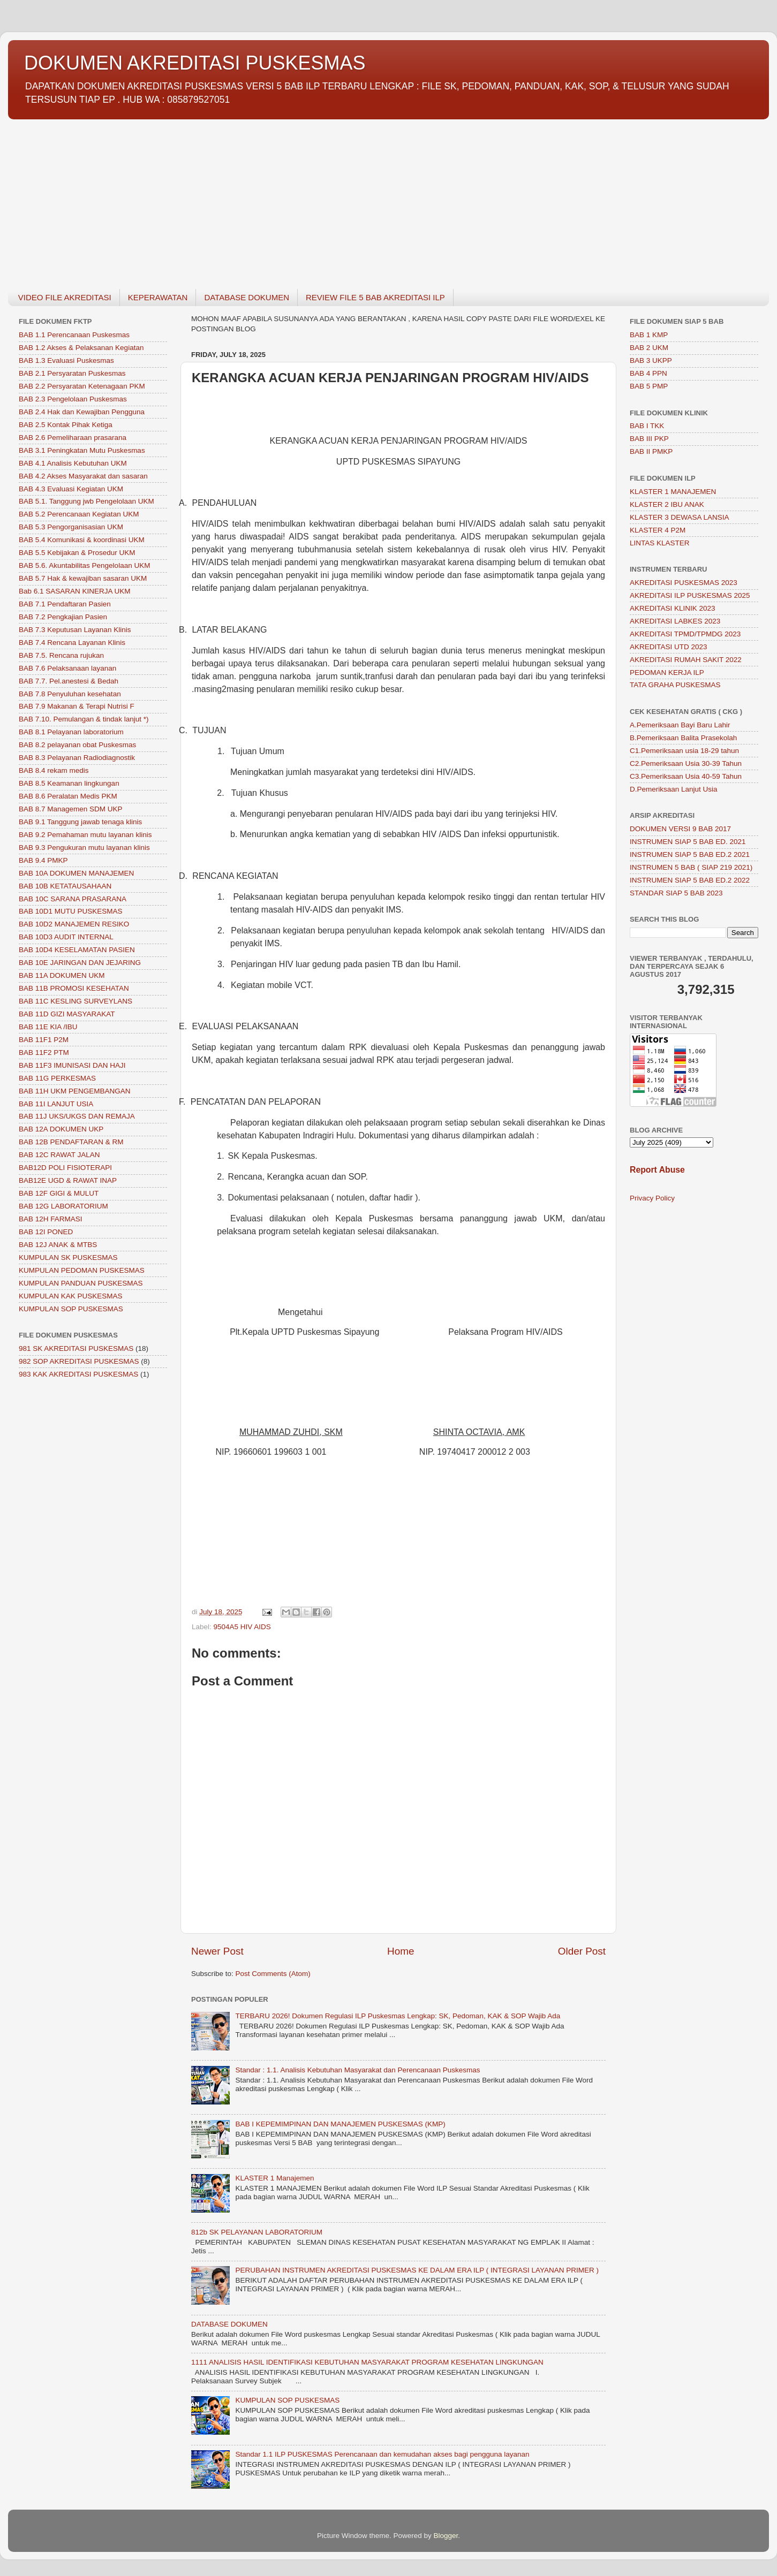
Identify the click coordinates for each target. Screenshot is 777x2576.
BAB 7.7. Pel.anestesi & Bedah (68, 681)
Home (400, 1951)
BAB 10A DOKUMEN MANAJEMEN (76, 873)
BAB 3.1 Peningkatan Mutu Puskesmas (82, 450)
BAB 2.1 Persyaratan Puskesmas (72, 373)
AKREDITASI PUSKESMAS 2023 (683, 583)
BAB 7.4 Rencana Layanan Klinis (72, 643)
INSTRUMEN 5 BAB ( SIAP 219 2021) (691, 867)
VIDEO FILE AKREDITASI (64, 297)
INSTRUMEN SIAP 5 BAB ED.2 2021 (690, 854)
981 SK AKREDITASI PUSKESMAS (76, 1348)
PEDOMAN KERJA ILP (667, 672)
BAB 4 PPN (648, 373)
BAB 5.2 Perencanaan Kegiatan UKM (79, 514)
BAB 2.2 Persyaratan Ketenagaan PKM (82, 386)
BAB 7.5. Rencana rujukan (61, 655)
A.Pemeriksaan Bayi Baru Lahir (680, 725)
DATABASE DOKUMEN (246, 297)
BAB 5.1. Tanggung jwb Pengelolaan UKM (86, 501)
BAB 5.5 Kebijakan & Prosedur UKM (77, 553)
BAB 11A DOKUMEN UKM (62, 975)
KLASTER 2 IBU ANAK (667, 504)
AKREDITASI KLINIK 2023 (672, 608)
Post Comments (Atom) (273, 1974)
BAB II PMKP (651, 451)
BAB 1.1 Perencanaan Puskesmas (74, 335)
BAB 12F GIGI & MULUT (59, 1193)
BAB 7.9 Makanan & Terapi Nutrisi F (76, 706)
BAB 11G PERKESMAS (57, 1078)
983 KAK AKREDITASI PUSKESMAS (78, 1374)
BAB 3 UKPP (651, 360)
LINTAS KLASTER (660, 543)
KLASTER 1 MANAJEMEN (673, 492)
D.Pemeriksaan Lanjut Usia (674, 789)
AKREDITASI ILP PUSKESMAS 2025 (690, 595)
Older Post (582, 1951)
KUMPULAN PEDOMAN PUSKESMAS (82, 1270)
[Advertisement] (329, 198)
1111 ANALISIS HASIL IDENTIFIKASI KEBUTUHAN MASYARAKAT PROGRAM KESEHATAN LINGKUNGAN (367, 2362)
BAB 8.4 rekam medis (54, 770)
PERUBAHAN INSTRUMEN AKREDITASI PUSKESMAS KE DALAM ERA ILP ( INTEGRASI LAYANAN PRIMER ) (417, 2270)
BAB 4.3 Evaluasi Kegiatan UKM (71, 489)
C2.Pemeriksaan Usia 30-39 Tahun (686, 763)
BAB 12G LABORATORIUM (63, 1206)
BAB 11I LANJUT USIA (56, 1104)
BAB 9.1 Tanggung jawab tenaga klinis (80, 822)
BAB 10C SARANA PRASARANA (72, 899)
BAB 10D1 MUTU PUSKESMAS (71, 911)
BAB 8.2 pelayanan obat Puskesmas (77, 745)
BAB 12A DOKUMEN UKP (61, 1129)
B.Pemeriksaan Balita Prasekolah (683, 738)
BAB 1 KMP (649, 335)
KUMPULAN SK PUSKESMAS (68, 1257)
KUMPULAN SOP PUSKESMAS (287, 2400)
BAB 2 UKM (649, 348)
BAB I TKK (647, 426)
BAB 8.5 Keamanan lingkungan (69, 783)
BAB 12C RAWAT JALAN (59, 1155)
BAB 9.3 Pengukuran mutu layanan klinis (84, 848)
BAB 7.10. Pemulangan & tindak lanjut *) (83, 719)
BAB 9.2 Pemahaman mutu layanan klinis (85, 835)
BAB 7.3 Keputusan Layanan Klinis (75, 630)
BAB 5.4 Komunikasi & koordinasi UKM (82, 540)
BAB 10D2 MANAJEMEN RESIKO (74, 924)
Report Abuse (657, 1169)
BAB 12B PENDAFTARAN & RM (71, 1142)
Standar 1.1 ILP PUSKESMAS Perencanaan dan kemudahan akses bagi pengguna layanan (382, 2454)
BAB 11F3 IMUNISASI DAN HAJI (72, 1065)
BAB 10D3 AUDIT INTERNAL (66, 937)
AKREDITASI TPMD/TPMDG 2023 (685, 634)
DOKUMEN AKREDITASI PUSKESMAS (194, 63)
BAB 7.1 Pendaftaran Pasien (65, 604)
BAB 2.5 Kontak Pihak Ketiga (65, 425)
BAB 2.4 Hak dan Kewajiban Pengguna (82, 412)
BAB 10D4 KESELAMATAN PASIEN (77, 950)
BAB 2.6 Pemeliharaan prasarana (72, 438)
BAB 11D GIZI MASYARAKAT (67, 1014)
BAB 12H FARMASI (50, 1219)
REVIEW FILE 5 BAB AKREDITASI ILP (375, 297)
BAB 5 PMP (649, 386)
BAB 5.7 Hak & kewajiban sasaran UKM (83, 578)
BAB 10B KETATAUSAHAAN (65, 886)
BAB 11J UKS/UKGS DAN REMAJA (77, 1116)
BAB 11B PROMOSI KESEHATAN (74, 988)
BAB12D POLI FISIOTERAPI (65, 1168)
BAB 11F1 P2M (44, 1040)
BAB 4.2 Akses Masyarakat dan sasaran (83, 476)
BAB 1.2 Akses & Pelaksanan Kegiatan (81, 348)
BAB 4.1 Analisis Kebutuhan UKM (73, 463)
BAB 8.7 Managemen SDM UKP (71, 809)
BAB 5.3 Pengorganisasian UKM (71, 527)
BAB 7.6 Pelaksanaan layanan (67, 668)
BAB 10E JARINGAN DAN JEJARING (80, 963)
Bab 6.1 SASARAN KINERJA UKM (75, 591)
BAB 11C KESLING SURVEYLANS (75, 1001)
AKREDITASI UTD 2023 (668, 647)
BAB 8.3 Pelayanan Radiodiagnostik (77, 758)
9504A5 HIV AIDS (242, 1627)
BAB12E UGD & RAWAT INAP (68, 1180)
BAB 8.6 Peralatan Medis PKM (68, 796)
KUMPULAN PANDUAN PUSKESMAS (81, 1283)
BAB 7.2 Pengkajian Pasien (63, 617)
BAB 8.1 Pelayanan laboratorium (71, 732)
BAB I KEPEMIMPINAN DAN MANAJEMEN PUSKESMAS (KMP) (340, 2124)
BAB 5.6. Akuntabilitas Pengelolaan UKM (84, 565)
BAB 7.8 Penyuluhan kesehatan (70, 694)
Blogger (446, 2536)
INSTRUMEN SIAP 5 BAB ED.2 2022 (690, 880)
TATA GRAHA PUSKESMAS (675, 685)
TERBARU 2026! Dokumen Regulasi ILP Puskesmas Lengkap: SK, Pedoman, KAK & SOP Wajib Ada (397, 2016)
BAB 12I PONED (46, 1232)
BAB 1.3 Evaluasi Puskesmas (66, 360)
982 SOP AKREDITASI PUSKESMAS (79, 1361)
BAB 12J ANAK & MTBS (58, 1245)
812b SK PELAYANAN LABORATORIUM (256, 2232)
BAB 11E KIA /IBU (48, 1027)
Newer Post (217, 1951)
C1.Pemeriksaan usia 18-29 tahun (684, 751)
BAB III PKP (649, 439)
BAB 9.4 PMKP (43, 860)
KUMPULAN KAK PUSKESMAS (71, 1296)
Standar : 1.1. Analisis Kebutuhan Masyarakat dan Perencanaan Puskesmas (357, 2070)
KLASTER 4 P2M (657, 530)
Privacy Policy (652, 1198)
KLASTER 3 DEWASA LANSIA (679, 517)
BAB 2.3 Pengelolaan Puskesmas (73, 399)
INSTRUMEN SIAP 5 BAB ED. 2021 (688, 842)
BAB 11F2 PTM (44, 1052)
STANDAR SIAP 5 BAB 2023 (676, 893)
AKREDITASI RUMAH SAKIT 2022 (686, 660)
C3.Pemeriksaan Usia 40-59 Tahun (686, 776)
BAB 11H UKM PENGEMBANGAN (75, 1091)
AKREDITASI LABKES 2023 (675, 621)
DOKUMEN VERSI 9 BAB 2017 (680, 829)
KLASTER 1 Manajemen (274, 2178)
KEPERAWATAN (158, 297)
